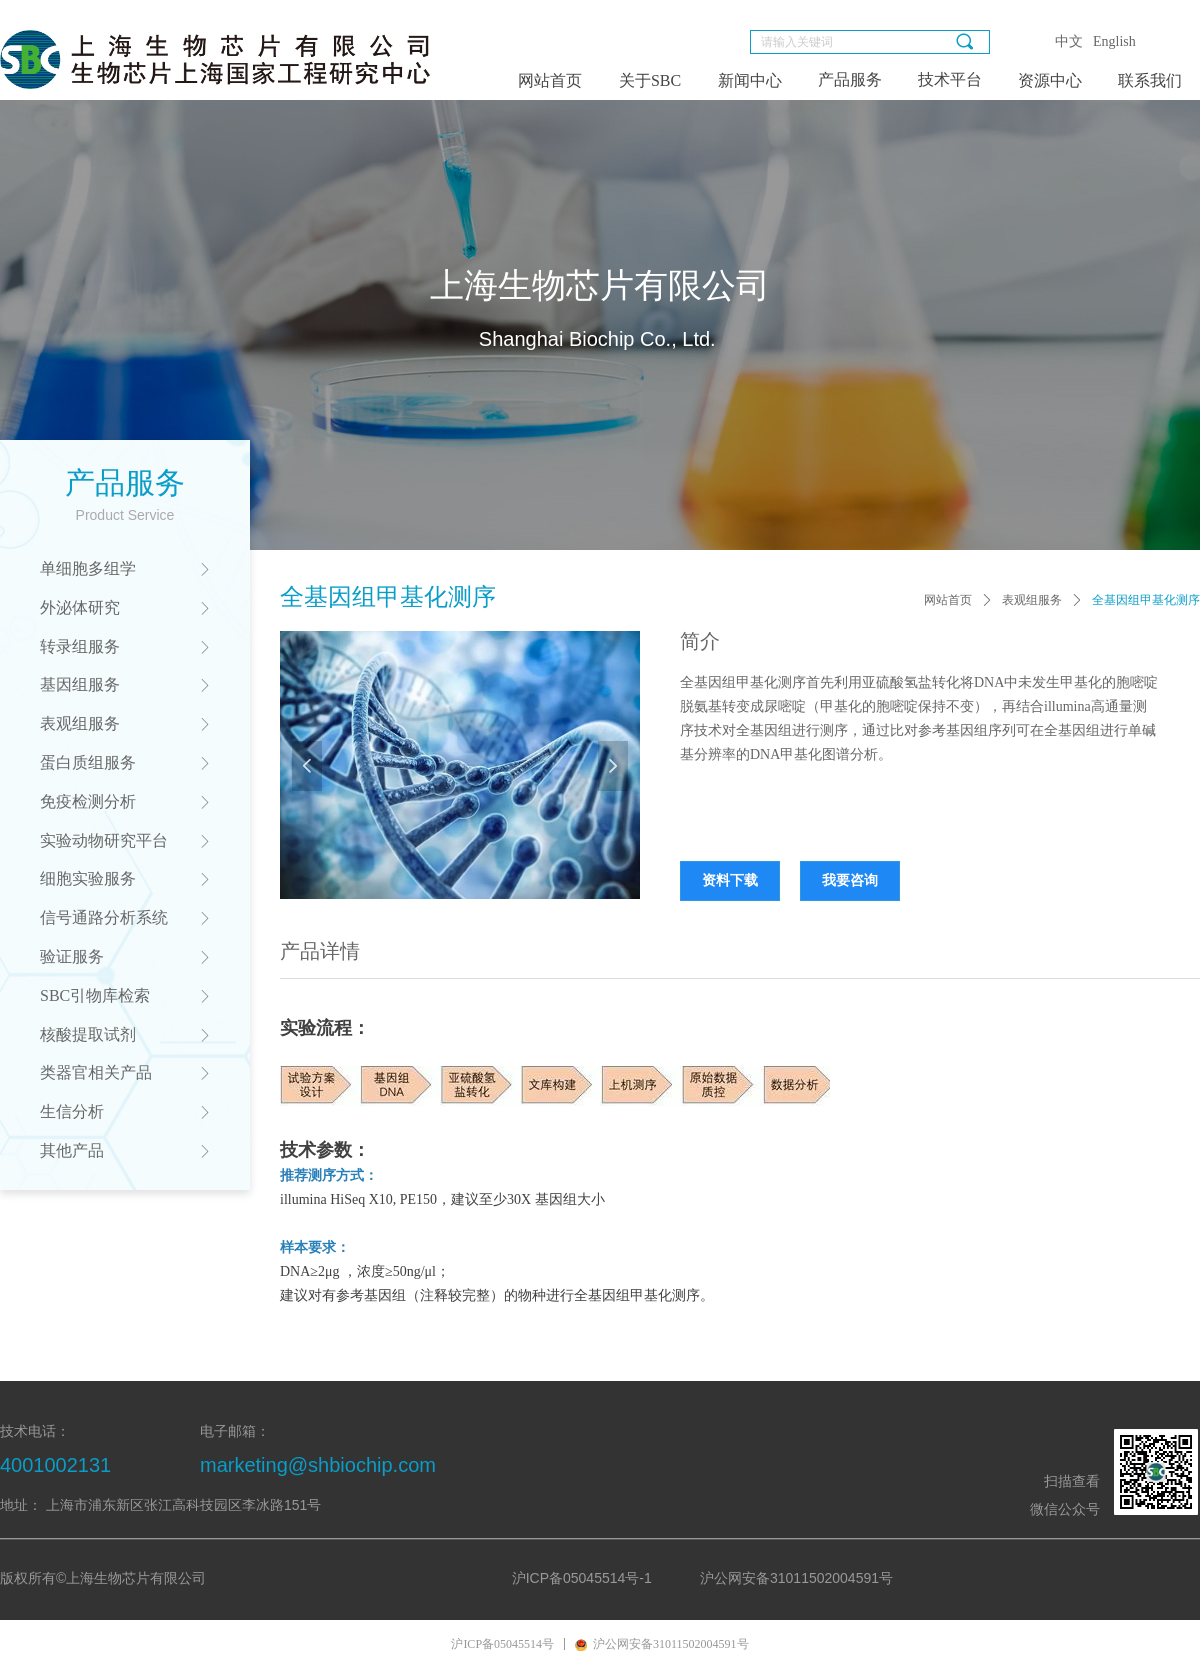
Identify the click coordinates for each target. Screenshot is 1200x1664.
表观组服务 (1032, 600)
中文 (1069, 41)
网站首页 (948, 600)
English (1114, 41)
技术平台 (950, 79)
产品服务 (850, 79)
